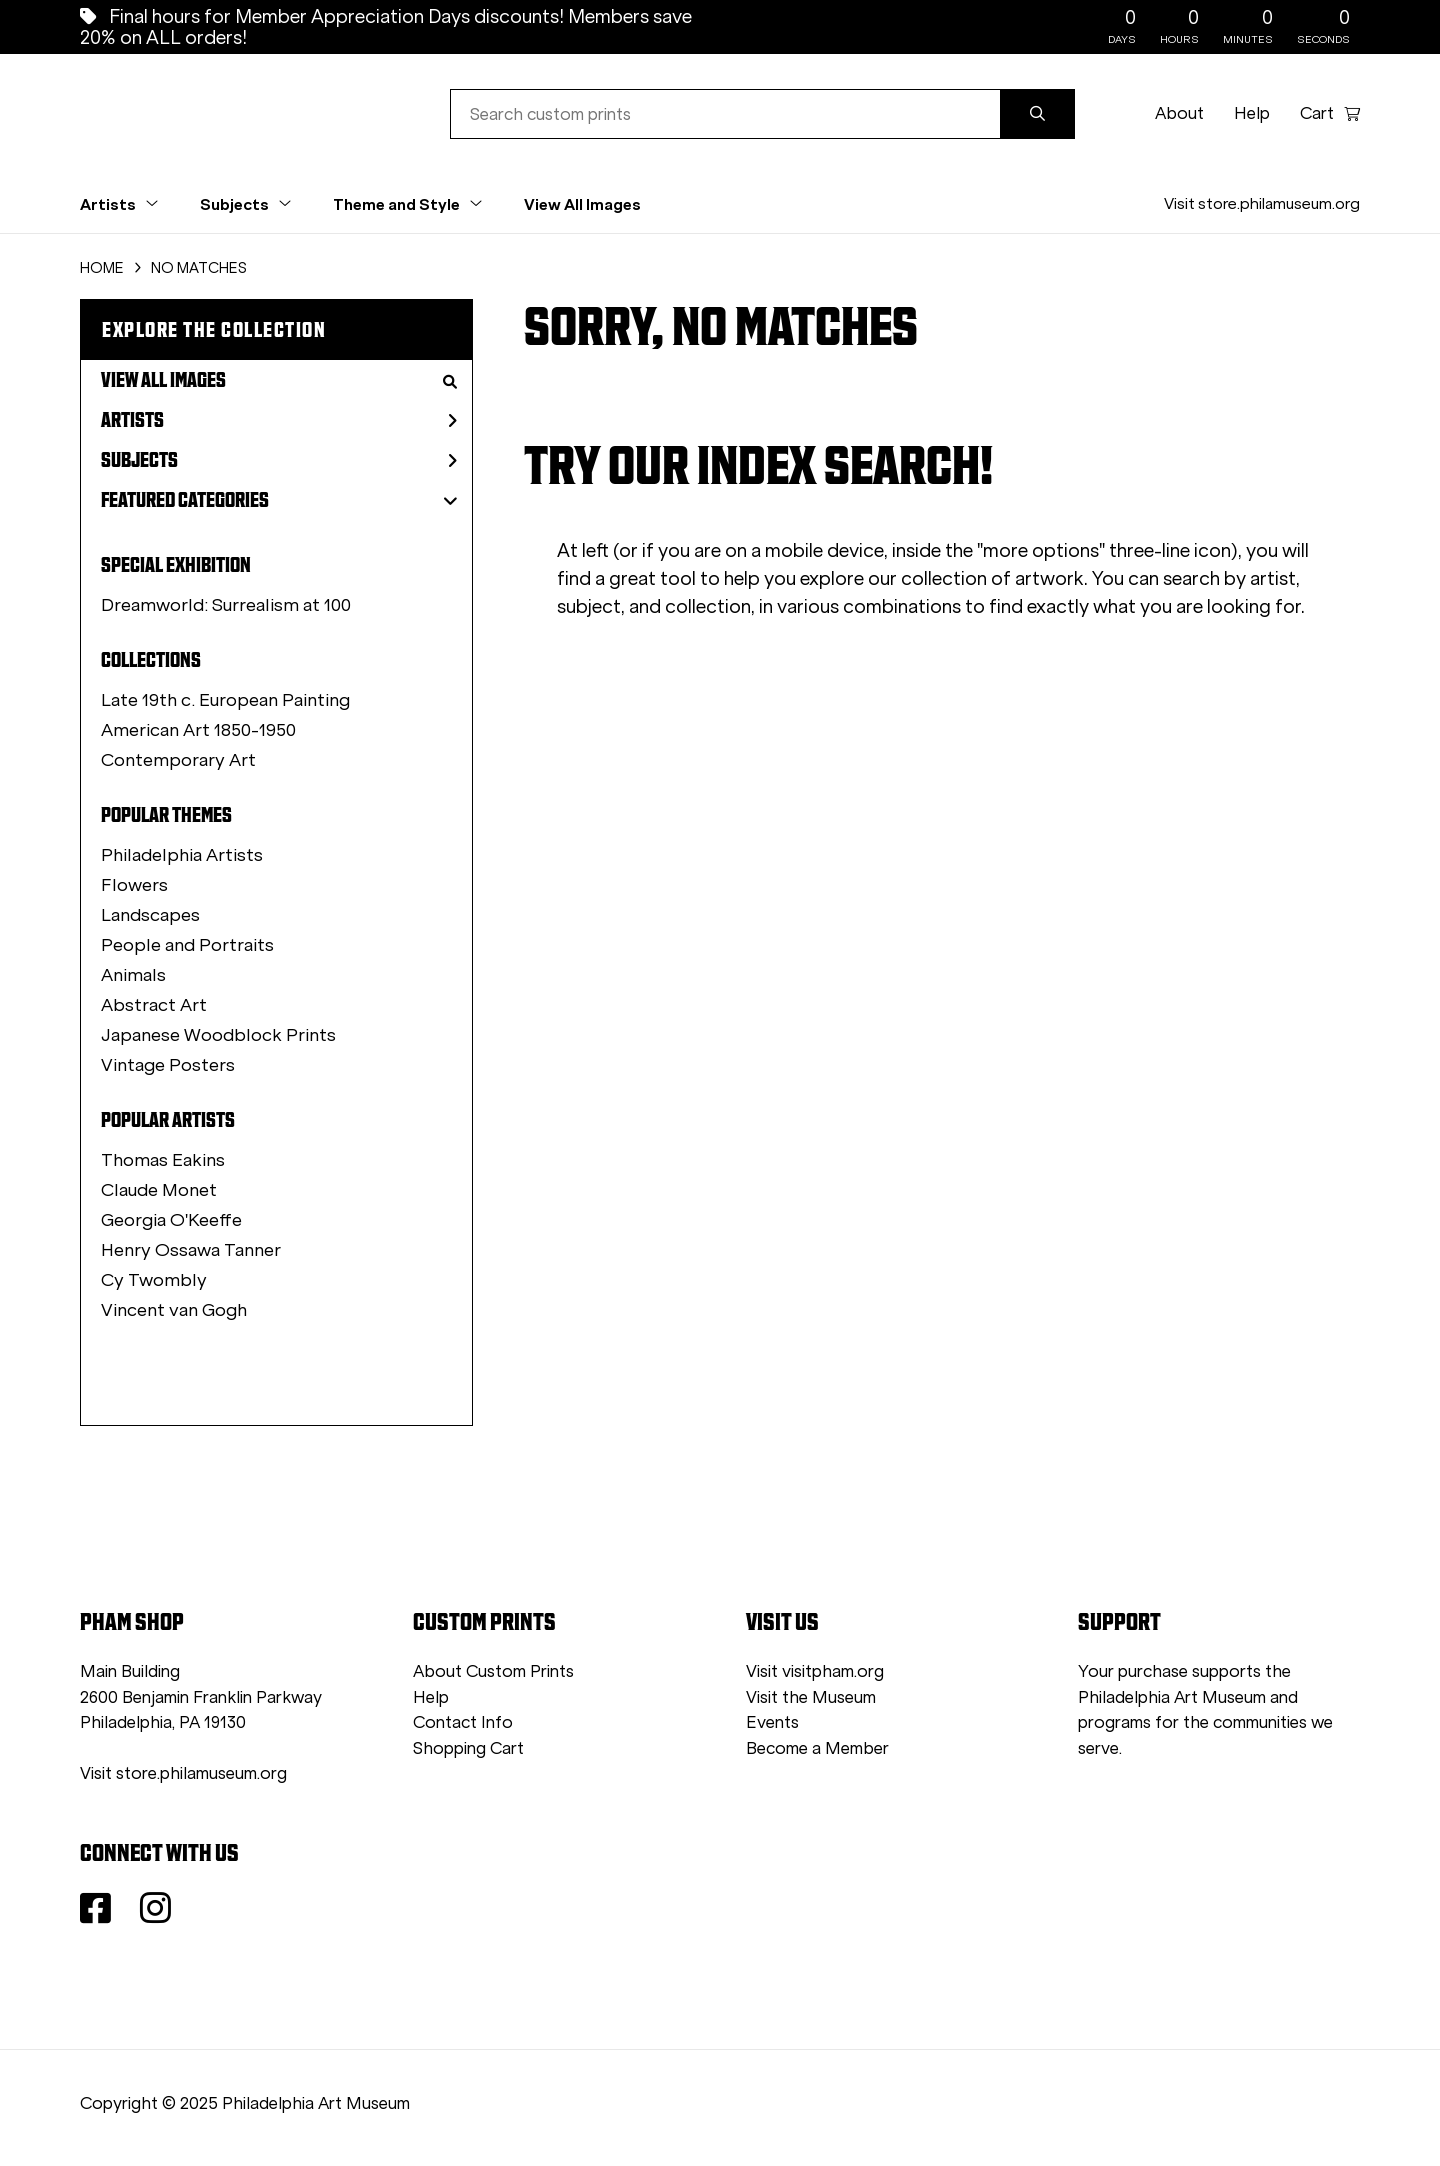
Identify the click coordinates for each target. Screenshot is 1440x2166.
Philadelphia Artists (182, 855)
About (1179, 113)
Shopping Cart (468, 1748)
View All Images (582, 204)
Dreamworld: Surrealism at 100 (226, 605)
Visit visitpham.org (815, 1671)
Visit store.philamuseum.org (1262, 203)
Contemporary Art (178, 760)
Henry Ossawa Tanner (191, 1250)
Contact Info (463, 1722)
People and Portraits (187, 945)
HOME (102, 268)
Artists (279, 420)
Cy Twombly (154, 1280)
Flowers (134, 885)
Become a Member (817, 1748)
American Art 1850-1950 (198, 730)
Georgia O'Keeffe (171, 1220)
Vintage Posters (168, 1065)
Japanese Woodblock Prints (218, 1035)
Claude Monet (159, 1190)
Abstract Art (154, 1005)
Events (772, 1722)
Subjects (279, 460)
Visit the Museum (811, 1697)
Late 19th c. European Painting (225, 700)
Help (1252, 113)
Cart (1330, 113)
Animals (133, 975)
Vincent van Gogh (174, 1310)
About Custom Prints (493, 1671)
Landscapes (150, 915)
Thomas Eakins (163, 1160)
